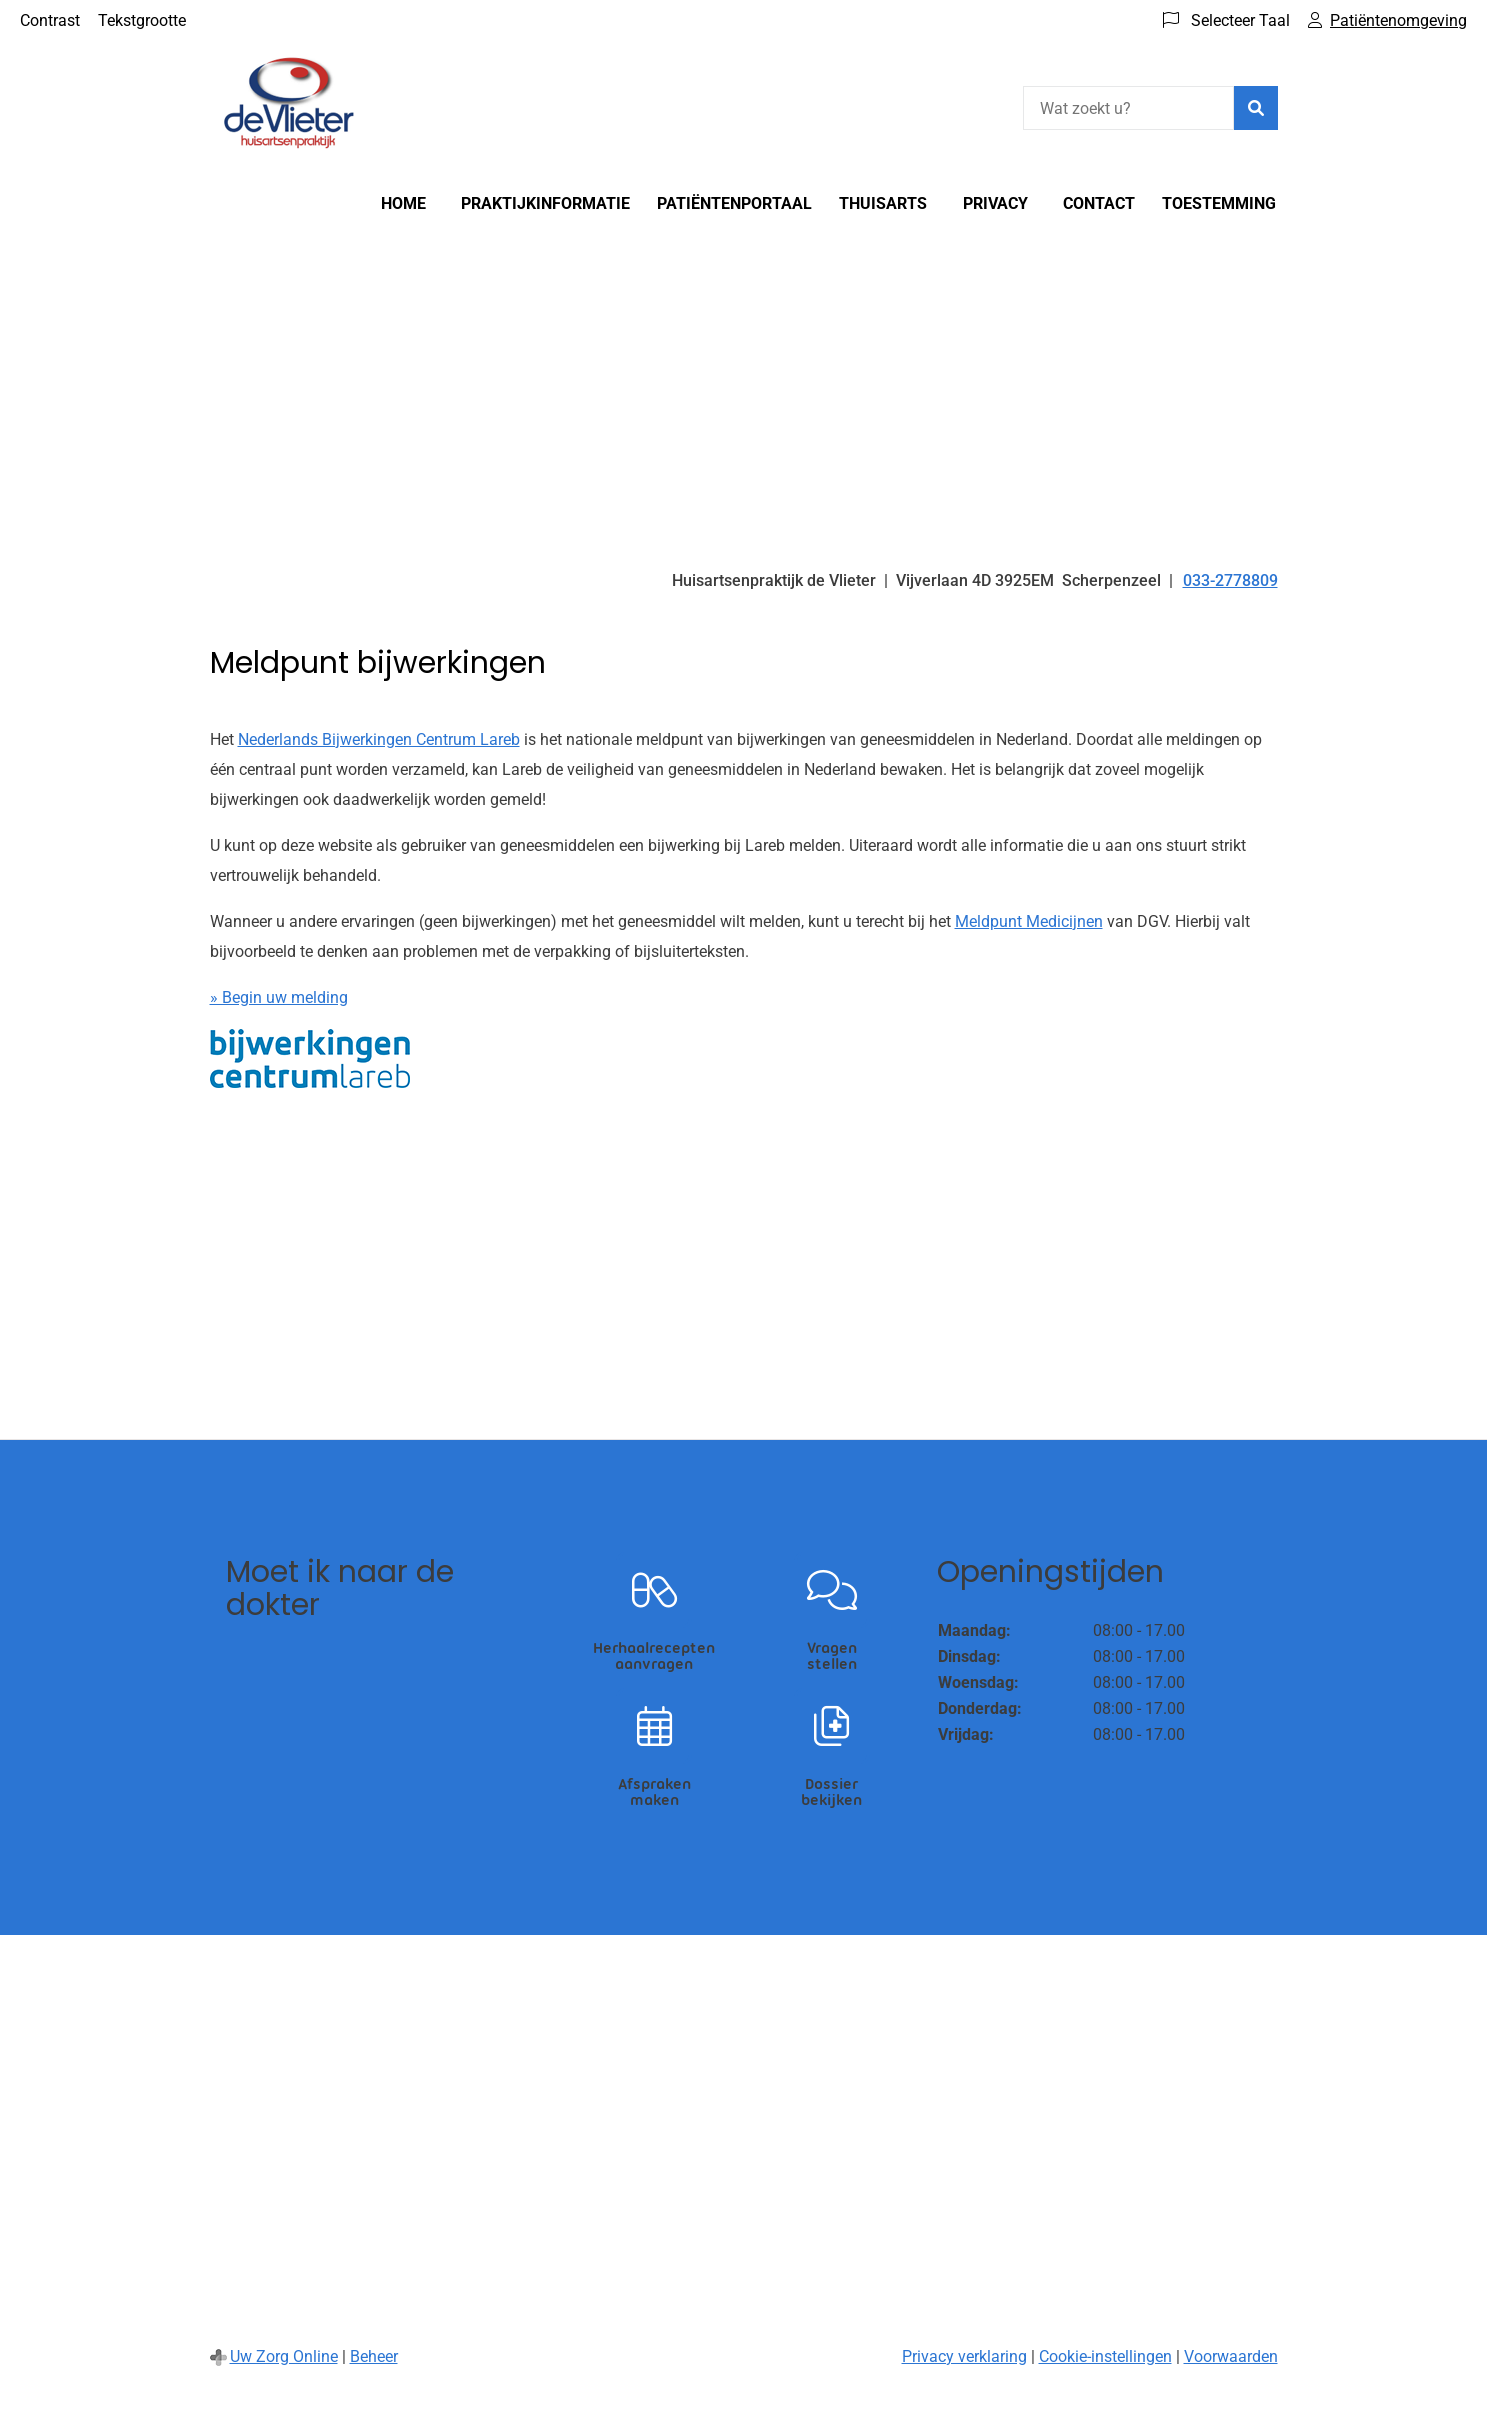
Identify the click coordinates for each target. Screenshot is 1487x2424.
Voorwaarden (1231, 2356)
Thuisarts (883, 203)
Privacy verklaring (964, 2356)
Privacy (995, 203)
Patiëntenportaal (734, 203)
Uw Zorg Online (284, 2356)
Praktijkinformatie (545, 203)
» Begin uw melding (279, 997)
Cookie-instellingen (1105, 2356)
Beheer (374, 2356)
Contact (1099, 203)
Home (403, 203)
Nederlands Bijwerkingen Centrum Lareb (379, 739)
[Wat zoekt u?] (1128, 108)
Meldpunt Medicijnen (1029, 921)
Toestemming (1219, 203)
